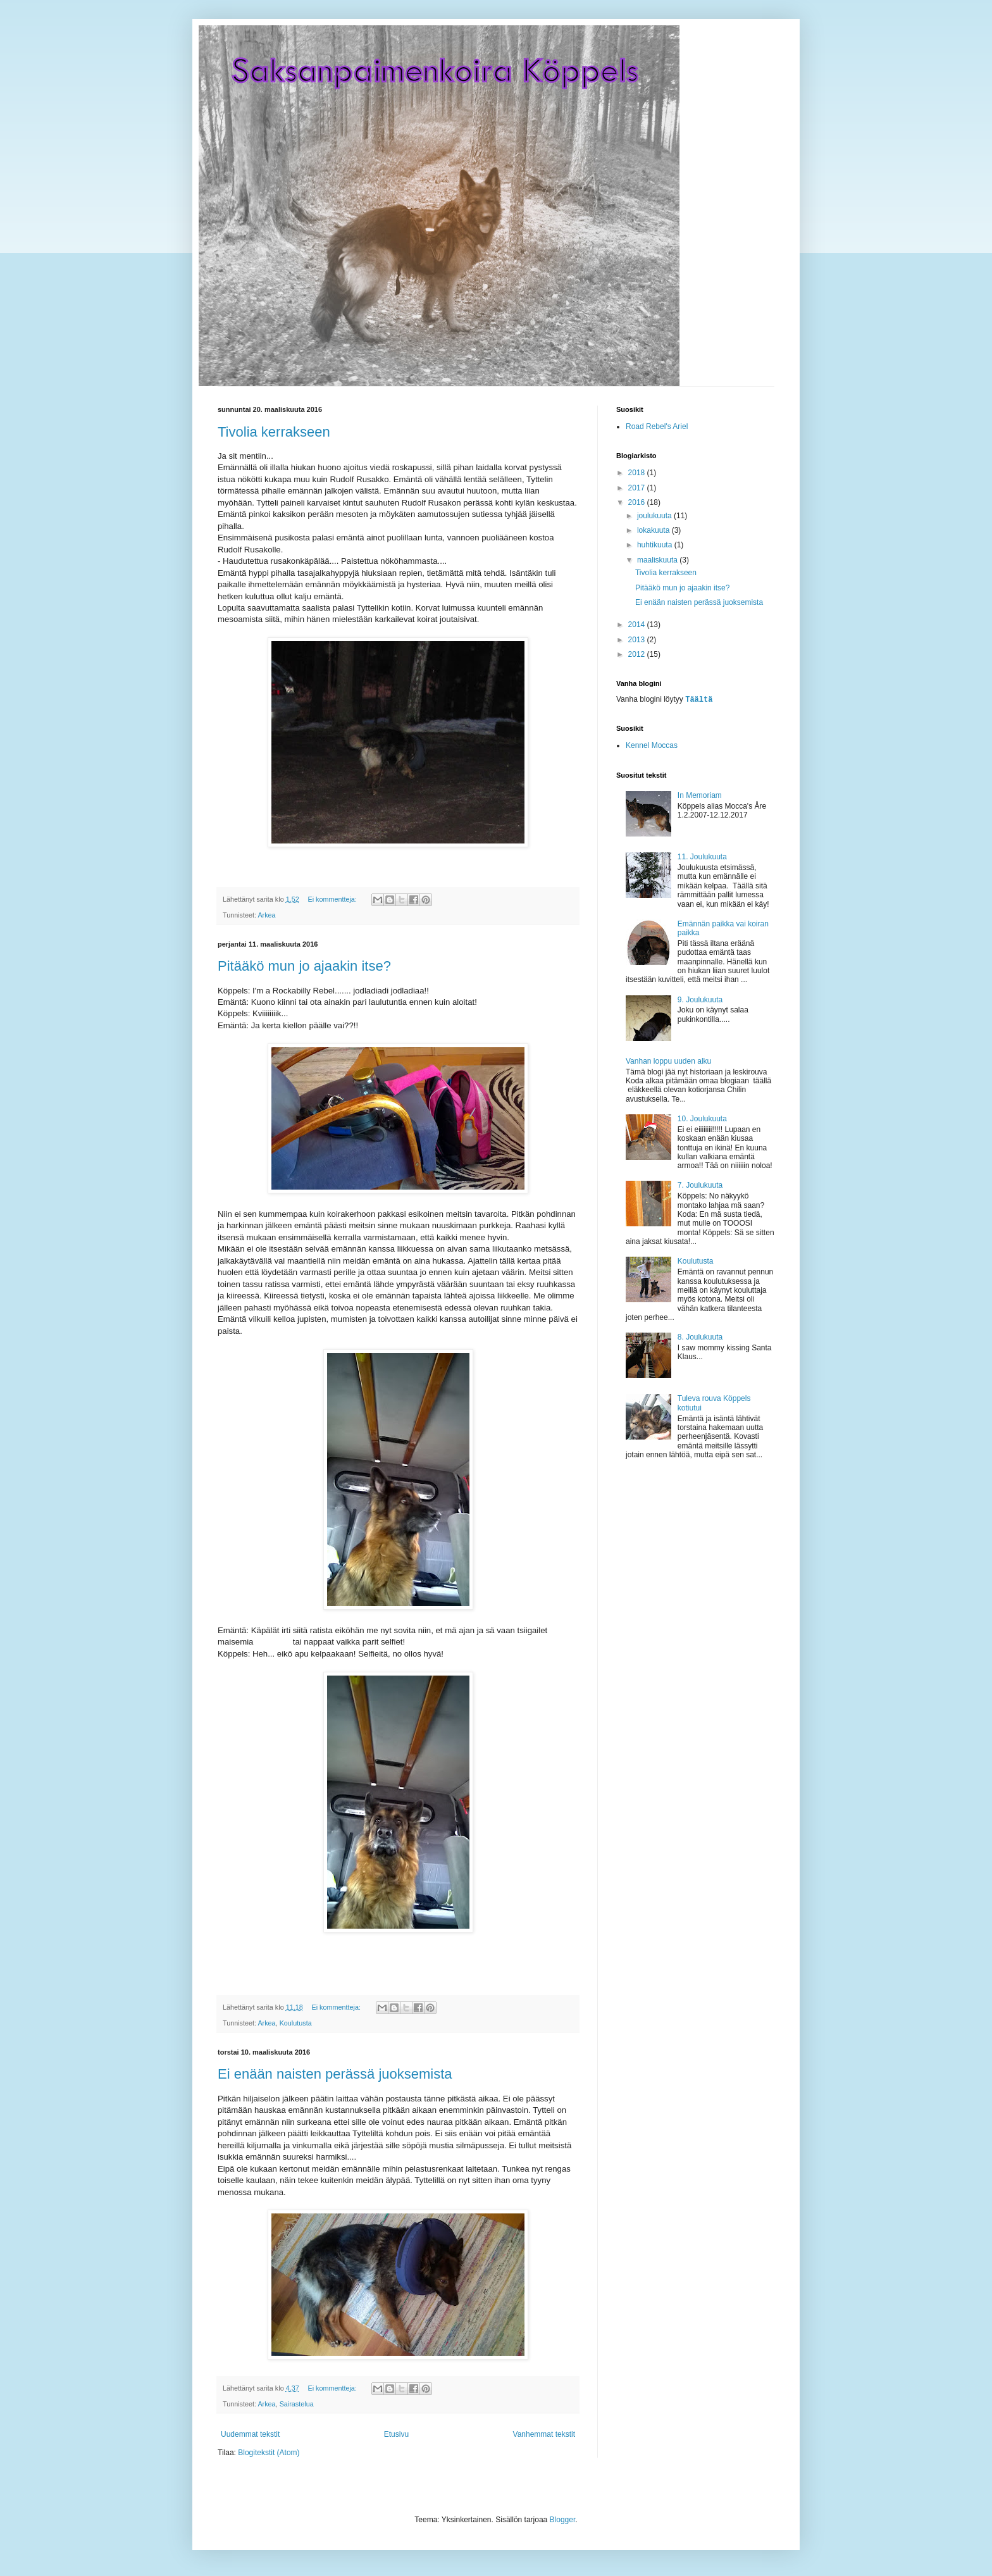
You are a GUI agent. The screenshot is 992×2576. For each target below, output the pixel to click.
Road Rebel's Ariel (657, 426)
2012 (637, 654)
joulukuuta (655, 515)
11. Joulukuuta (702, 856)
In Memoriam (700, 794)
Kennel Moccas (652, 744)
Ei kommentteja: (332, 899)
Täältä (698, 699)
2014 (637, 624)
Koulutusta (296, 2023)
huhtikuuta (655, 544)
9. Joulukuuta (700, 999)
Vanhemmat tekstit (544, 2434)
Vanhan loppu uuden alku (668, 1060)
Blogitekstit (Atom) (268, 2452)
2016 (637, 502)
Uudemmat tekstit (250, 2434)
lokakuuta (654, 530)
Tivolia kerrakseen (274, 432)
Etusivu (396, 2434)
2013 (637, 639)
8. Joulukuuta (700, 1336)
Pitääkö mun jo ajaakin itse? (304, 966)
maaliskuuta (658, 560)
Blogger (563, 2519)
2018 (637, 472)
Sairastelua (297, 2404)
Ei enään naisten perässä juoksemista (335, 2074)
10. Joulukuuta (702, 1118)
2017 (637, 487)
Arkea (266, 915)
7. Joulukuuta (700, 1184)
